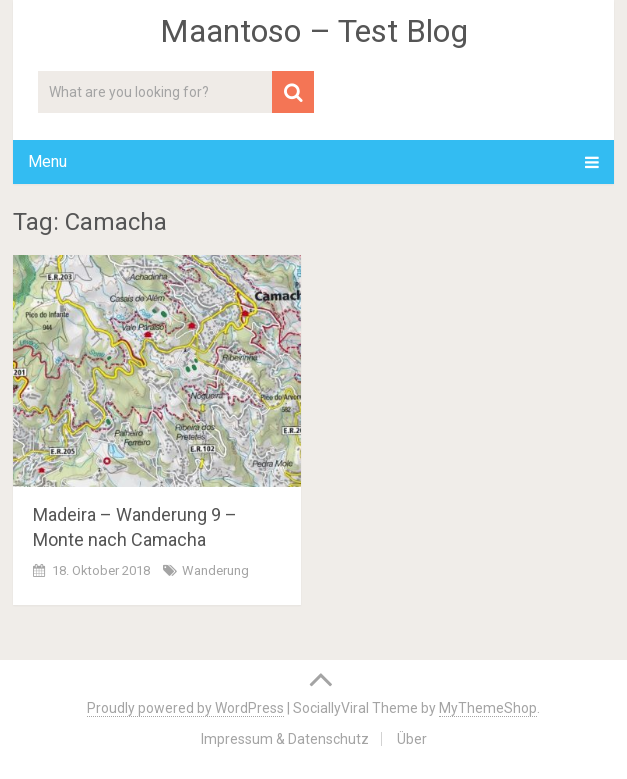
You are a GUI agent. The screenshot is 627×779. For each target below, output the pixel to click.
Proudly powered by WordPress (185, 708)
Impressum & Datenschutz (285, 739)
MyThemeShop (488, 708)
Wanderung (215, 570)
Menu (47, 161)
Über (412, 739)
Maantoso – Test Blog (314, 31)
